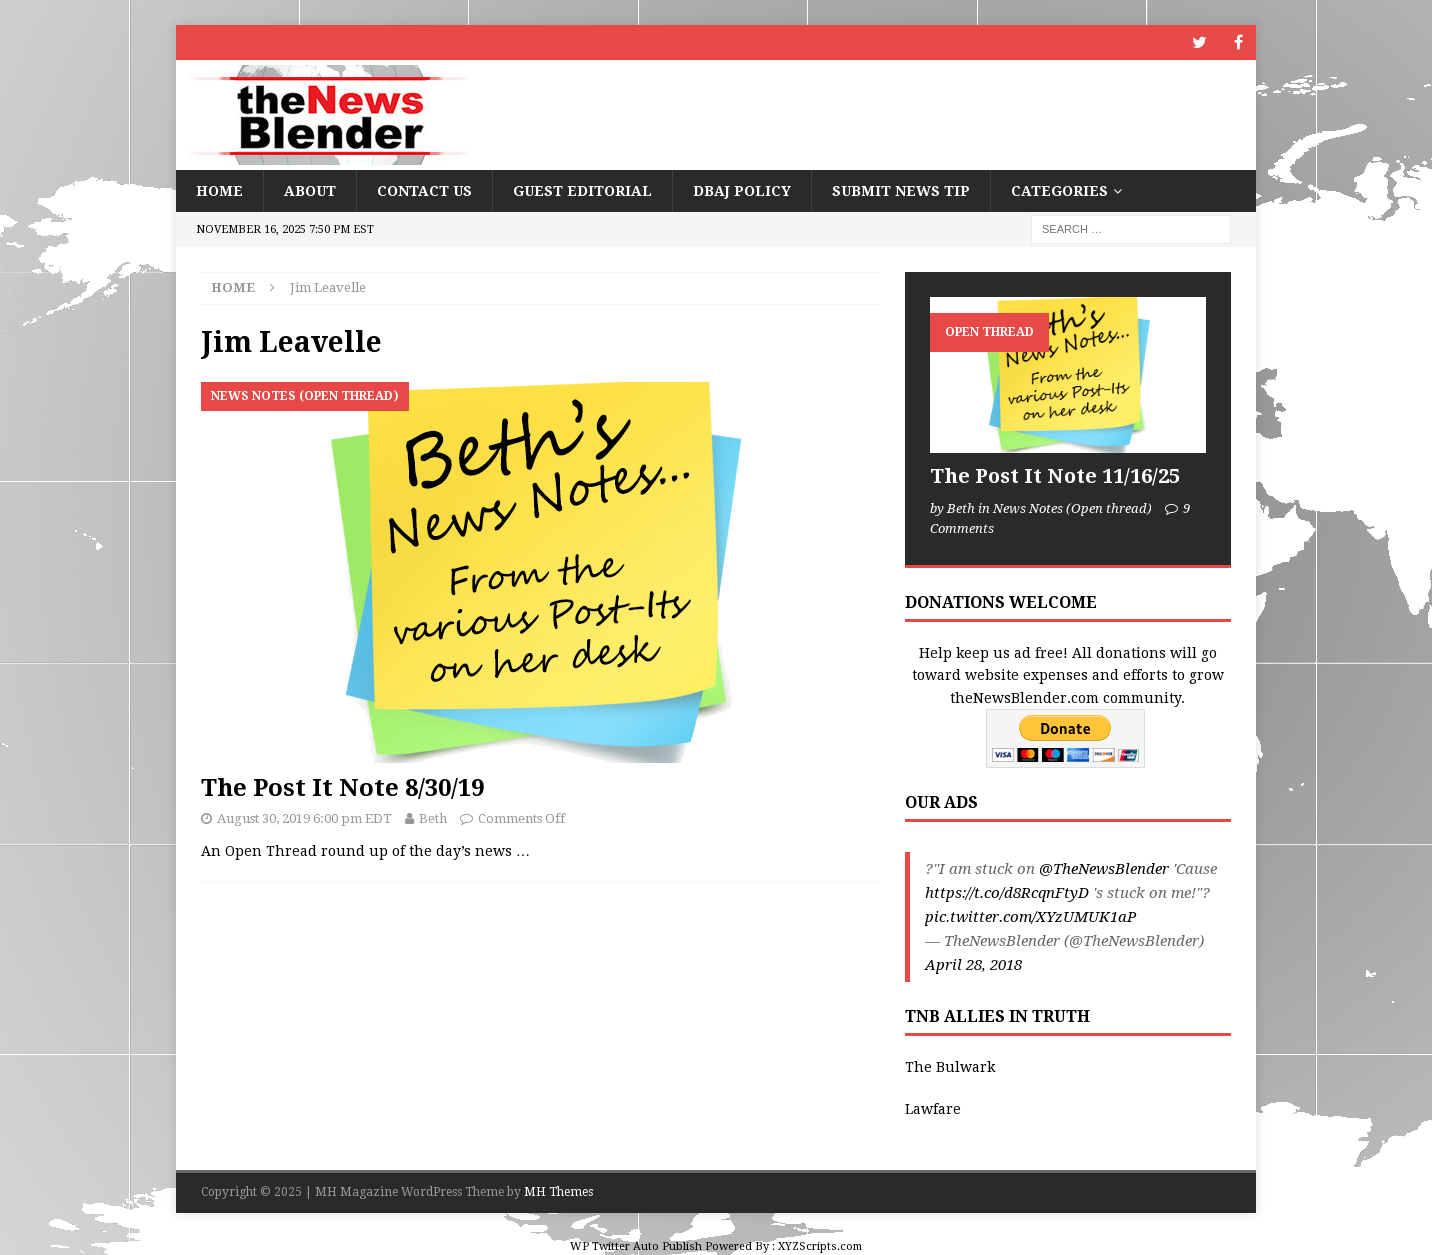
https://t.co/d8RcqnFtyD (1007, 893)
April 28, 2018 (973, 965)
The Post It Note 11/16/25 (1055, 476)
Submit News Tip (901, 191)
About (310, 191)
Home (219, 191)
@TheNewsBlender (1104, 869)
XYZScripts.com (820, 1246)
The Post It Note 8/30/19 (342, 788)
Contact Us (424, 191)
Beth (433, 818)
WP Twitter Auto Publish (636, 1246)
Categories (1059, 191)
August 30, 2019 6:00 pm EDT (304, 818)
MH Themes (558, 1192)
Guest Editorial (582, 191)
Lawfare (933, 1109)
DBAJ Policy (742, 191)
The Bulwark (950, 1067)
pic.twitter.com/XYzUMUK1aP (1030, 917)
